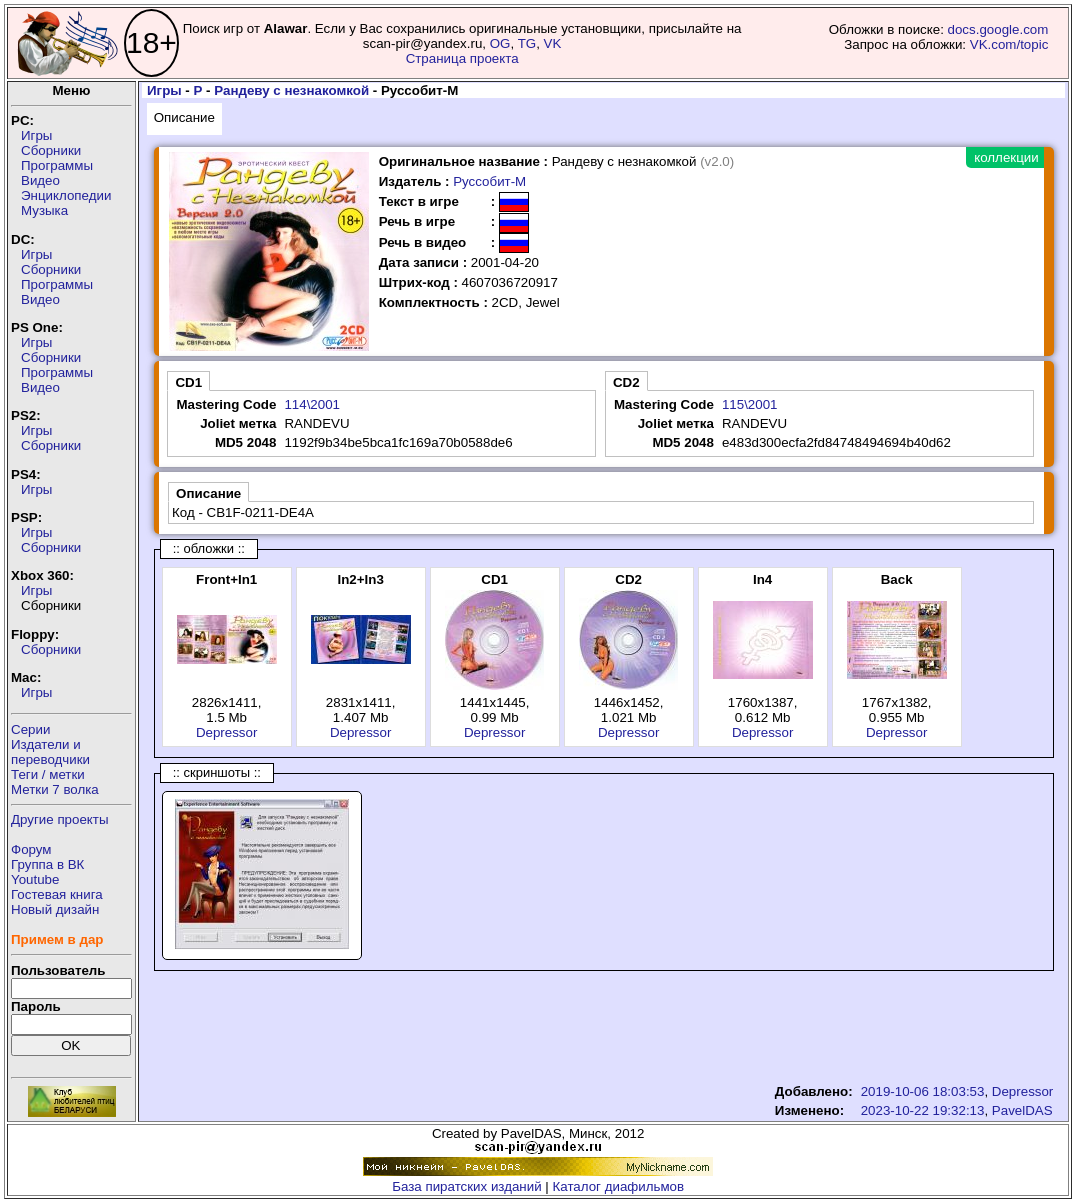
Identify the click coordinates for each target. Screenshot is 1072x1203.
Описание (184, 117)
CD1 (188, 382)
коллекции (1006, 157)
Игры (36, 135)
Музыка (44, 210)
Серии (30, 729)
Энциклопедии (66, 195)
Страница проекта (462, 58)
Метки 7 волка (55, 789)
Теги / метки (48, 774)
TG (527, 43)
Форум (31, 849)
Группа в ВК (47, 864)
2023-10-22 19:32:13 (923, 1110)
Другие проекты (60, 819)
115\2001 (750, 404)
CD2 (626, 382)
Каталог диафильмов (619, 1186)
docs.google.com (998, 29)
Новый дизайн (55, 909)
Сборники (51, 150)
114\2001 (312, 404)
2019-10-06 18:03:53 (923, 1091)
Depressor (226, 732)
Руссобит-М (489, 181)
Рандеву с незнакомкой (291, 90)
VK (553, 43)
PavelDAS (1022, 1110)
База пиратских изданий (466, 1186)
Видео (40, 180)
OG (500, 43)
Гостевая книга (57, 894)
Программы (57, 165)
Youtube (35, 879)
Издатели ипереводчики (50, 752)
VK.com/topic (1009, 44)
